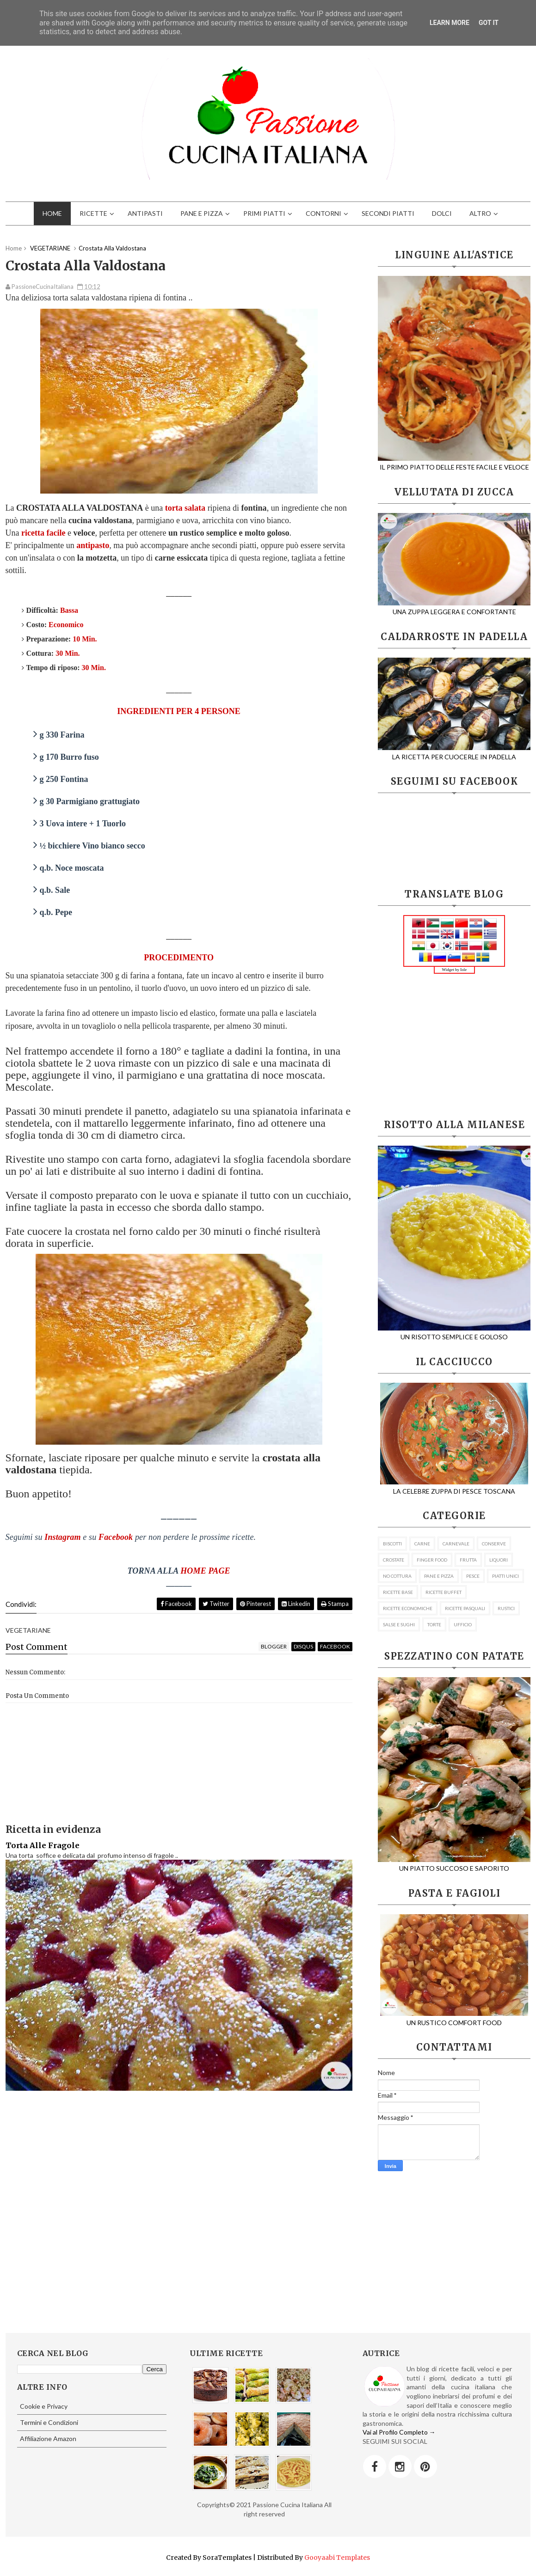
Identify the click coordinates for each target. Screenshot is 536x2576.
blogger (274, 1646)
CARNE (422, 1543)
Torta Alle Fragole (43, 1845)
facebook (335, 1646)
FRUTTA (468, 1560)
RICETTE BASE (398, 1592)
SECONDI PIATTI (388, 213)
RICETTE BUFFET (443, 1592)
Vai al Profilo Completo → (399, 2432)
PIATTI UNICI (505, 1576)
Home (14, 248)
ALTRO (480, 213)
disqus (303, 1646)
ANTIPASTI (145, 213)
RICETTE (93, 213)
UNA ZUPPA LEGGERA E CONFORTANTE (454, 607)
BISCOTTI (392, 1543)
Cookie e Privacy (44, 2406)
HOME (52, 213)
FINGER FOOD (432, 1560)
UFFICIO (463, 1624)
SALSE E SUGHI (399, 1624)
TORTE (434, 1624)
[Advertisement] (454, 1047)
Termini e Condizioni (49, 2422)
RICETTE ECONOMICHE (407, 1608)
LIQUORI (498, 1560)
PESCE (473, 1576)
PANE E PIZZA (201, 213)
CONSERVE (494, 1543)
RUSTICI (506, 1608)
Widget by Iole (454, 969)
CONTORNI (323, 213)
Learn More (449, 22)
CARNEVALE (456, 1543)
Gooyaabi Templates (337, 2557)
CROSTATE (393, 1560)
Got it (489, 22)
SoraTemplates (227, 2557)
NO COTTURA (397, 1576)
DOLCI (442, 213)
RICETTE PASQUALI (465, 1608)
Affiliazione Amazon (48, 2438)
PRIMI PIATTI (264, 213)
